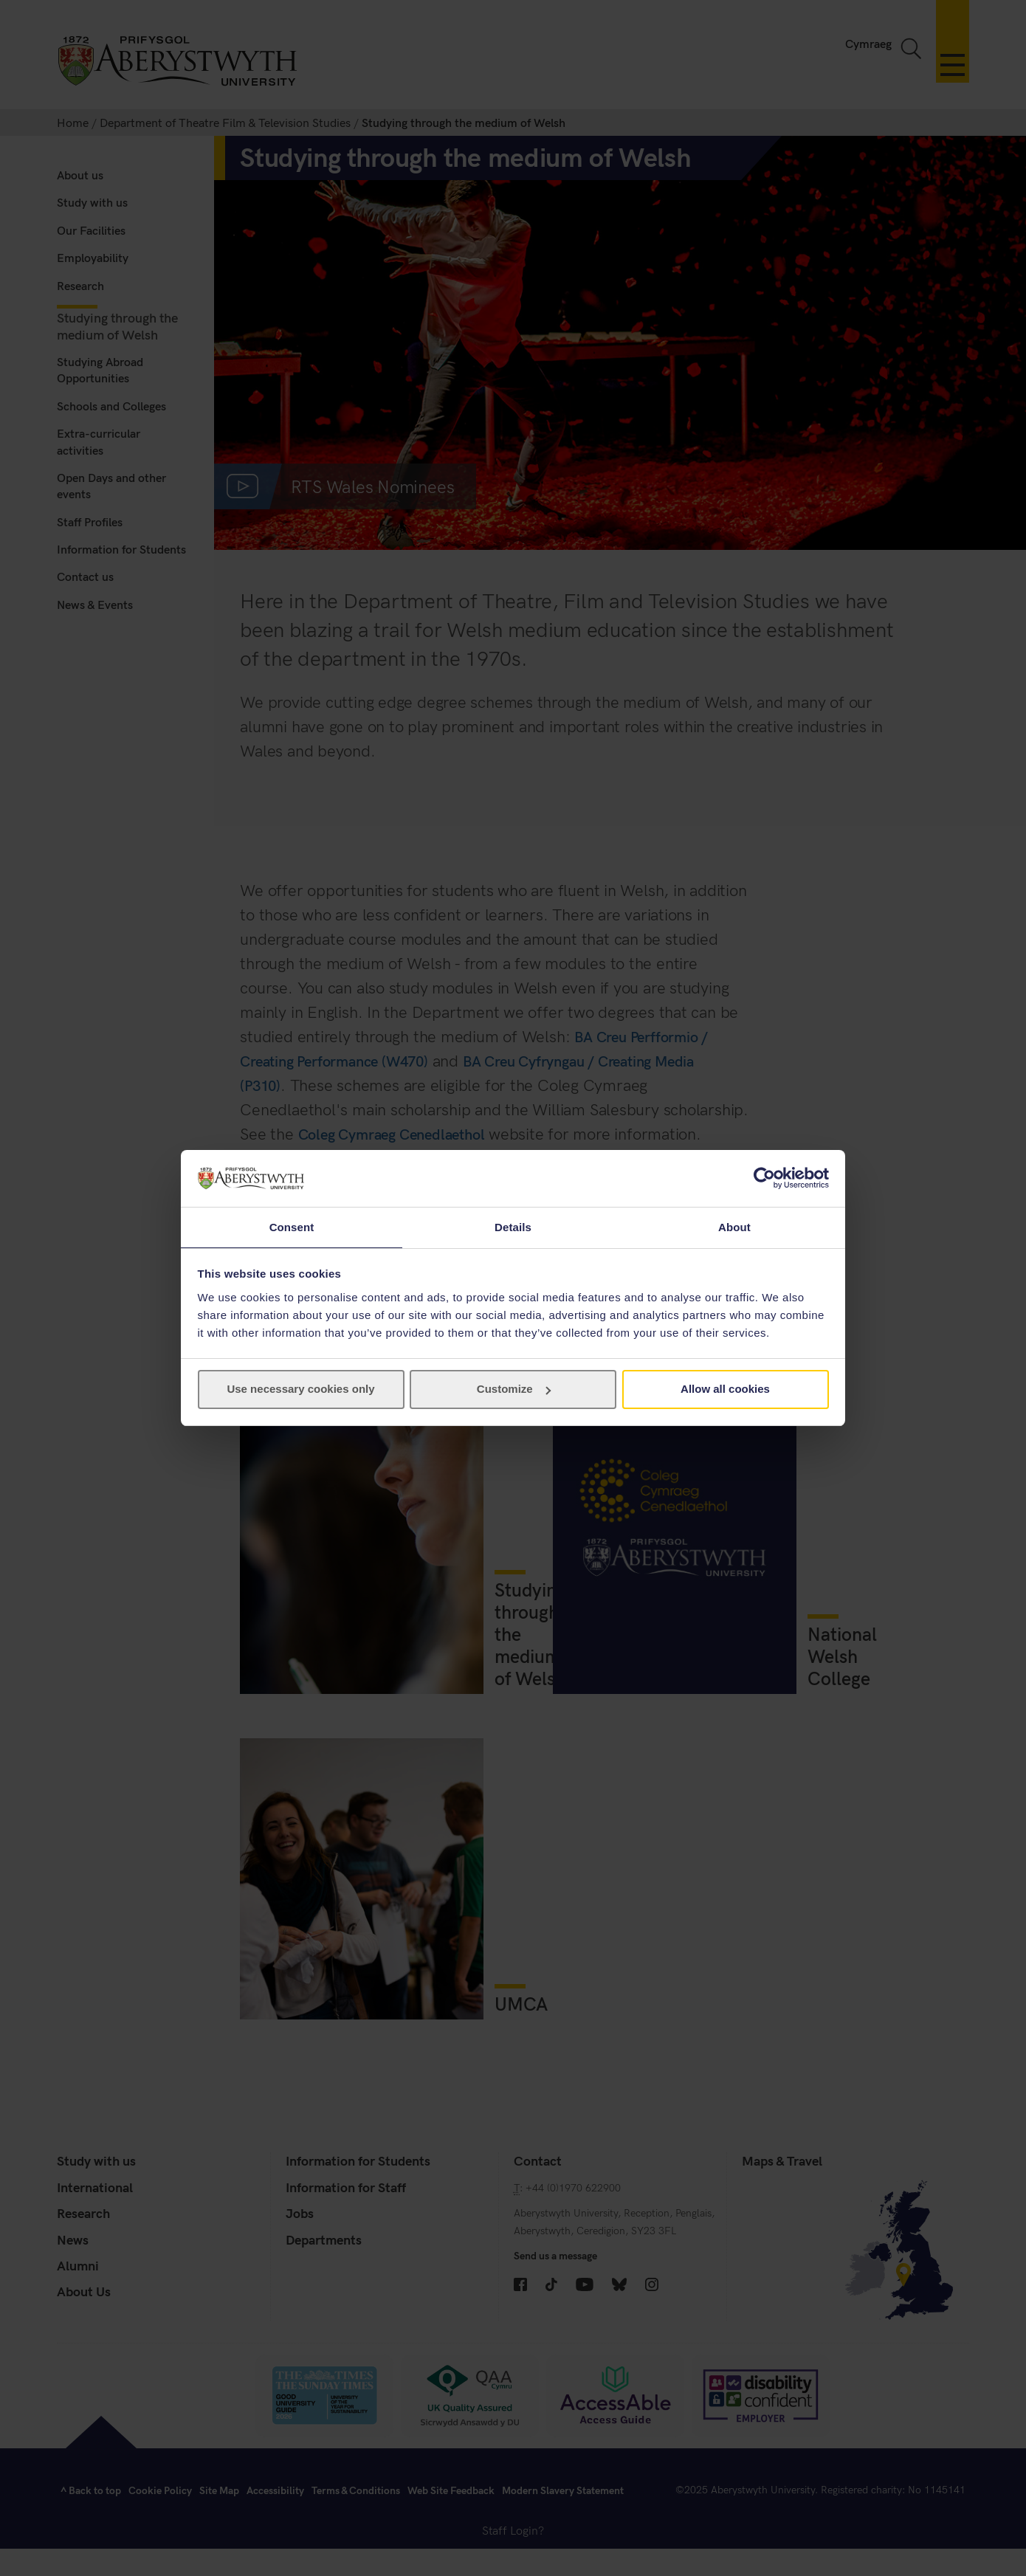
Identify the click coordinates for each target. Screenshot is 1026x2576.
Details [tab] (513, 1226)
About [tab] (734, 1226)
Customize (514, 1389)
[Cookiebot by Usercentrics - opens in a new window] (764, 1177)
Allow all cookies (725, 1389)
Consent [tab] (291, 1226)
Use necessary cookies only (300, 1389)
